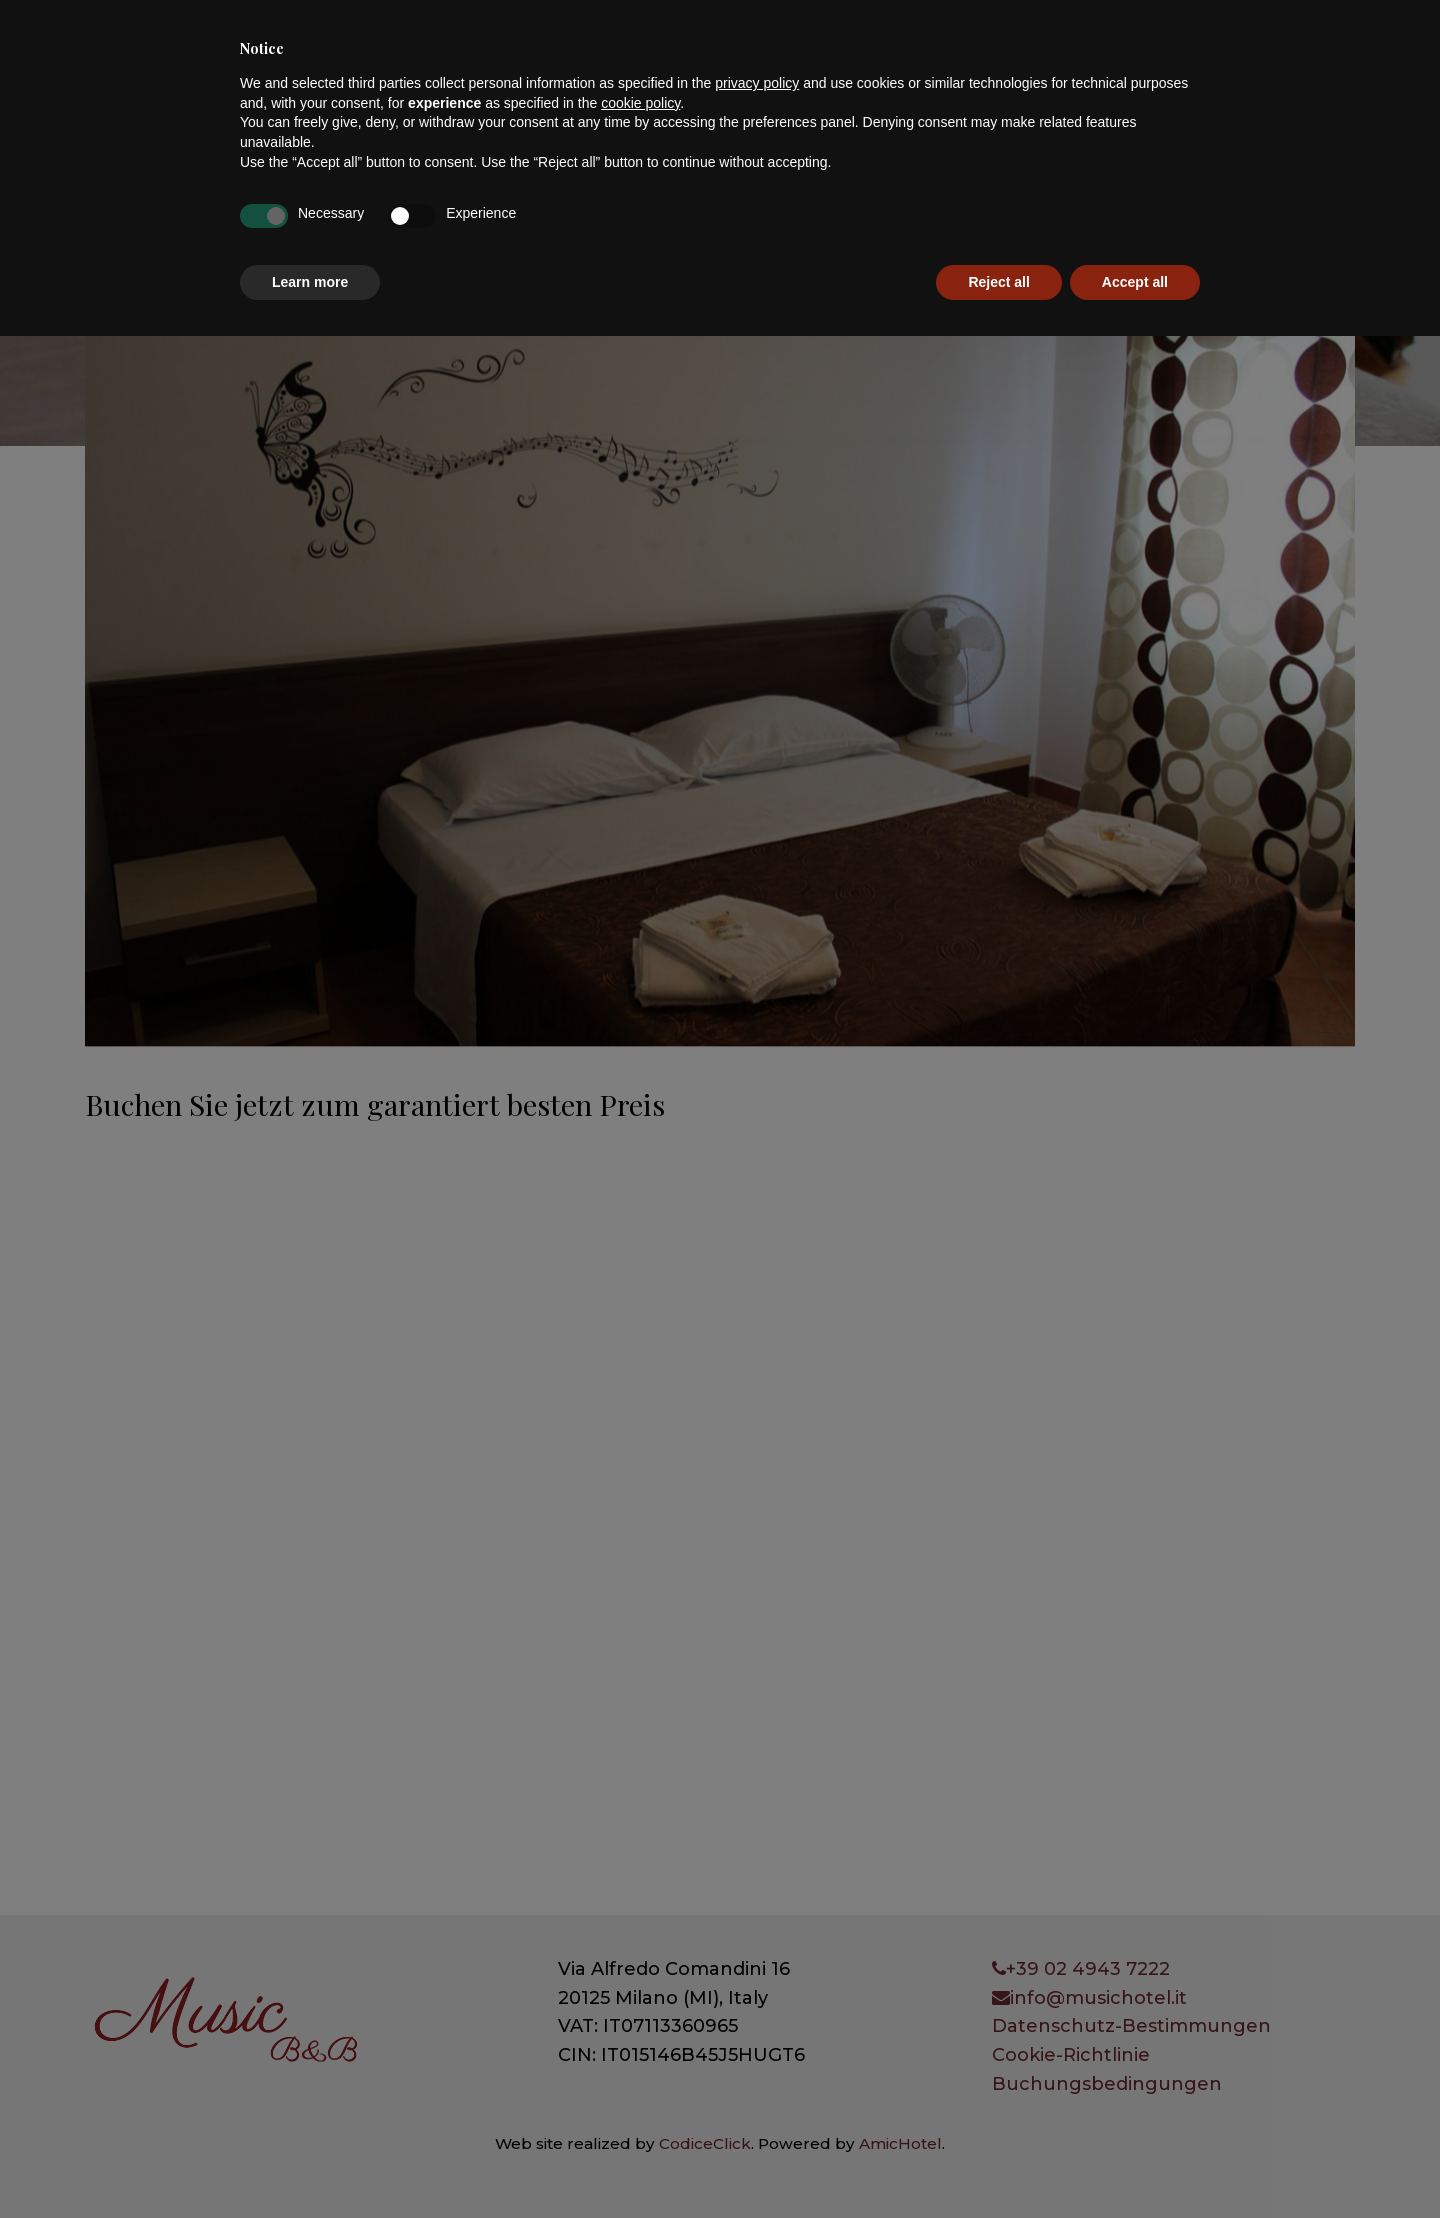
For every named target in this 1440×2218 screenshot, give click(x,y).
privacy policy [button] (757, 1965)
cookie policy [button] (640, 1984)
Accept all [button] (1135, 2163)
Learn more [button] (310, 2163)
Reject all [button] (998, 2163)
